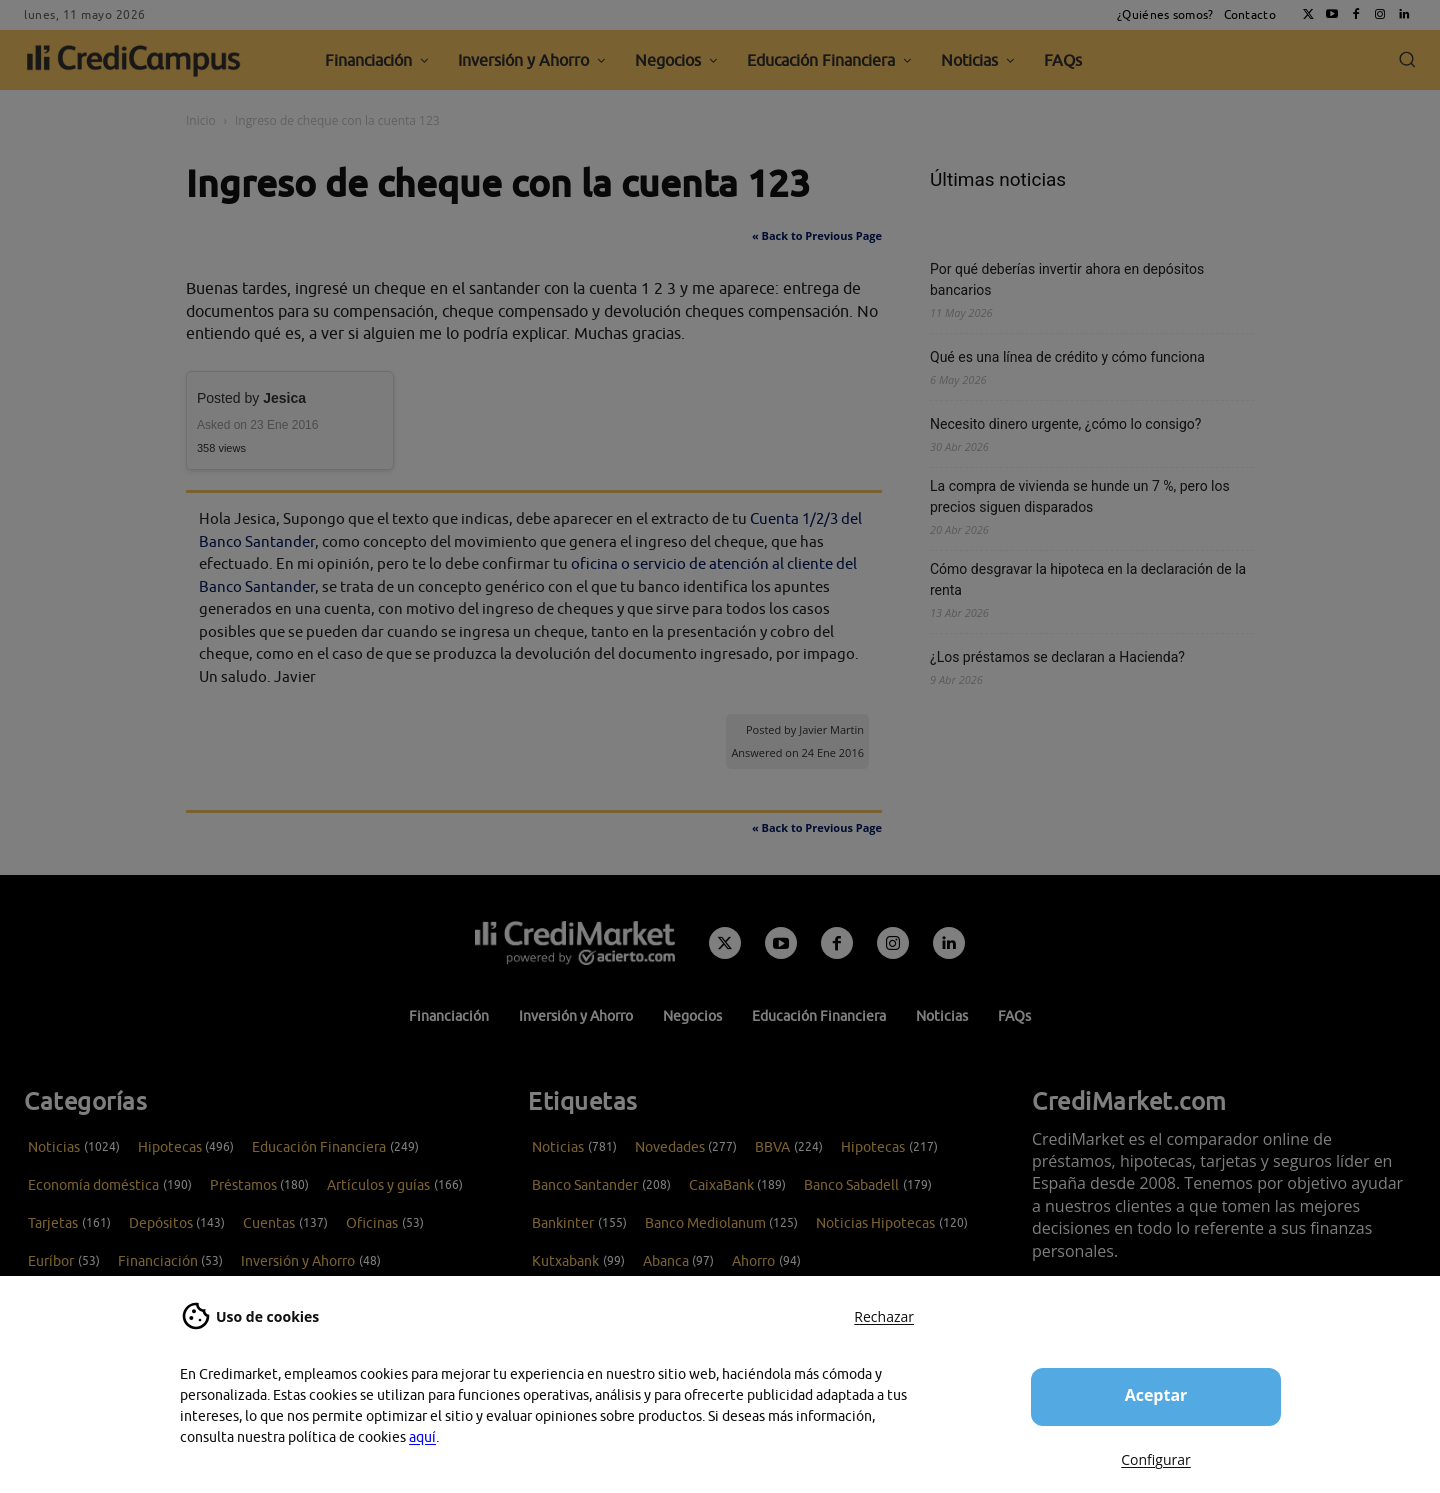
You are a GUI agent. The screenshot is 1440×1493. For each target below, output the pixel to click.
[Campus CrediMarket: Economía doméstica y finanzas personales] (575, 943)
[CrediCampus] (134, 60)
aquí (422, 1437)
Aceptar (1156, 1395)
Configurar (1155, 1459)
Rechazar (884, 1316)
